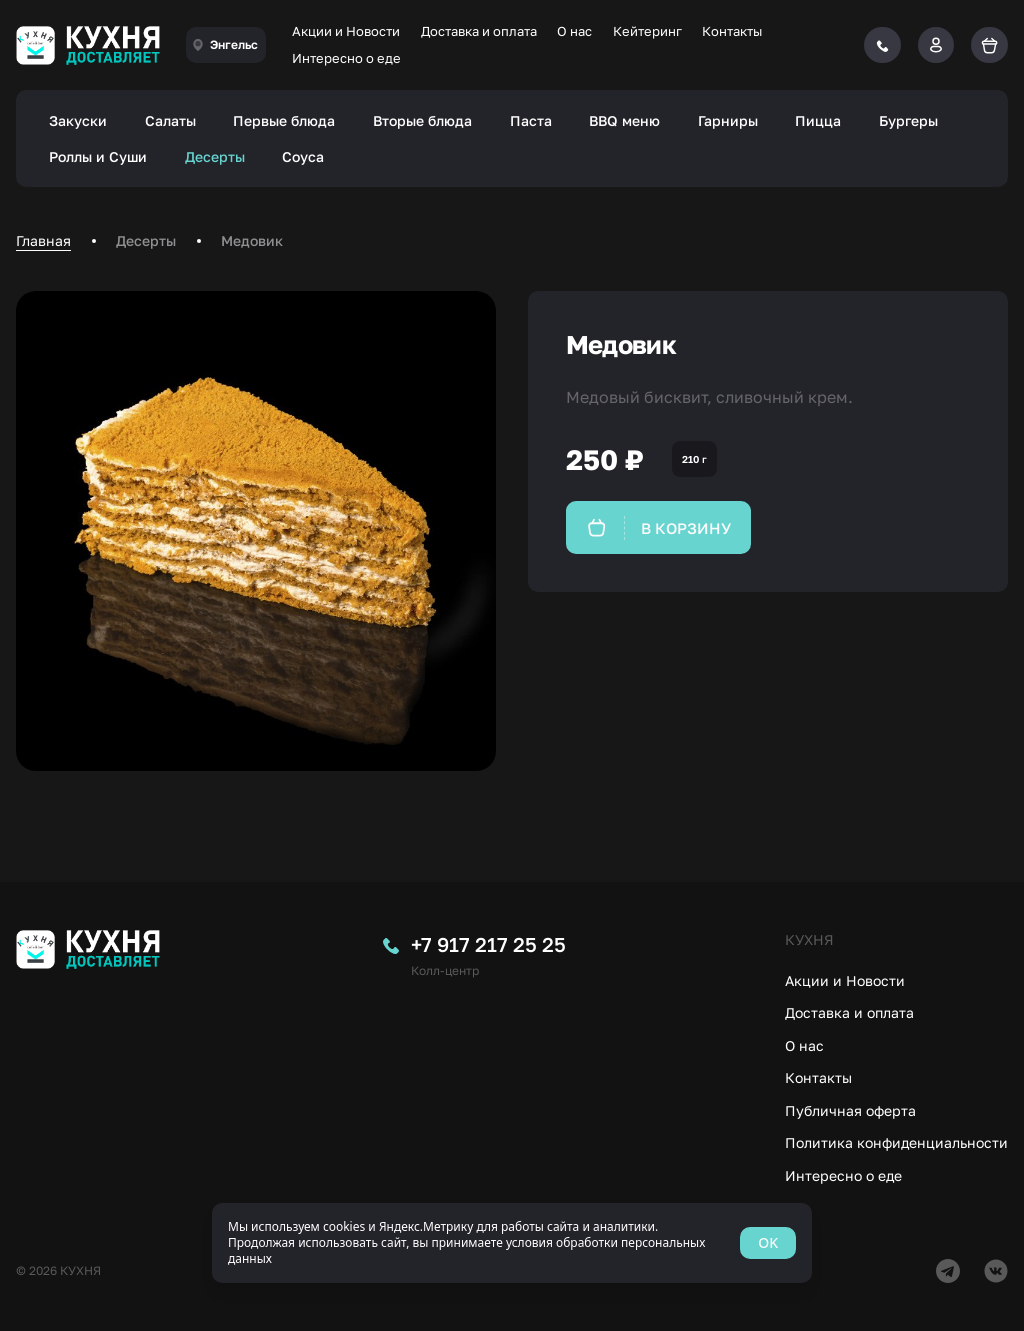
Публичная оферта (850, 1110)
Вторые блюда (422, 120)
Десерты (215, 156)
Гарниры (728, 120)
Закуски (78, 120)
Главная (43, 240)
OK (768, 1242)
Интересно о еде (346, 58)
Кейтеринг (647, 31)
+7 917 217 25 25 (488, 944)
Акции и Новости (346, 31)
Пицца (818, 120)
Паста (531, 120)
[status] (512, 1243)
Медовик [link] (252, 240)
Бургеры (908, 120)
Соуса (303, 156)
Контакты (732, 31)
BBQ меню (624, 120)
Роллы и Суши (98, 156)
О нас (574, 31)
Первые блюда (284, 120)
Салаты (170, 120)
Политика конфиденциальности (896, 1142)
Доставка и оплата (479, 31)
